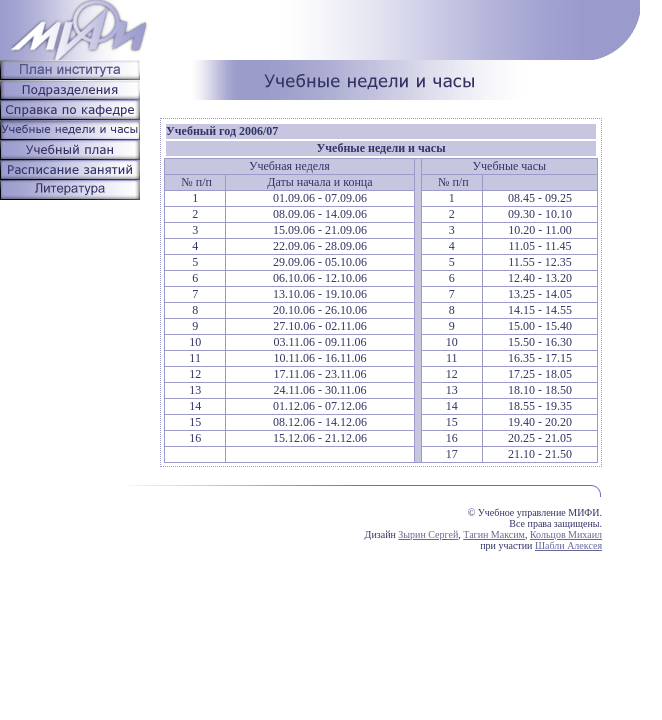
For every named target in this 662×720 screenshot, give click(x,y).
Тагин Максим (494, 534)
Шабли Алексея (568, 545)
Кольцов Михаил (566, 534)
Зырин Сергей (428, 534)
